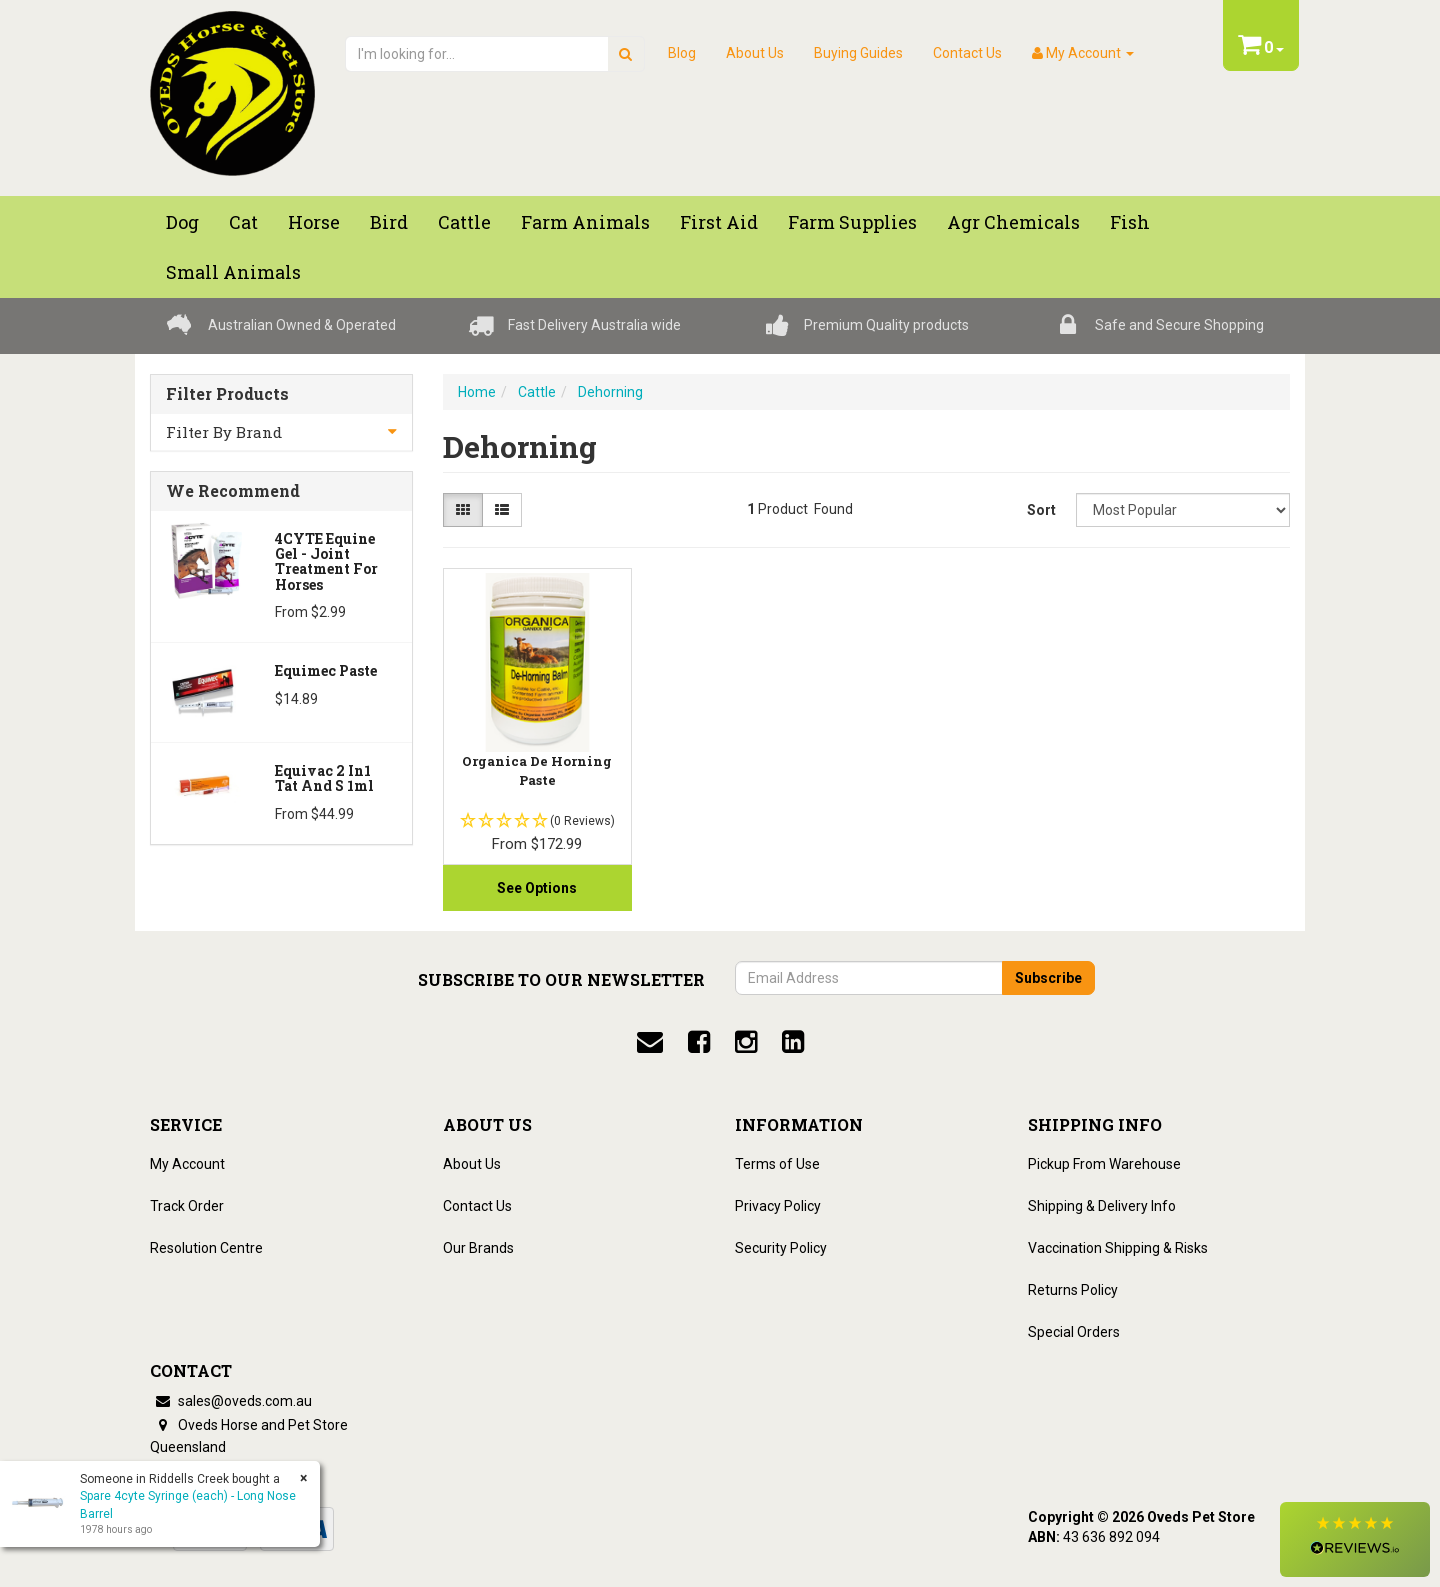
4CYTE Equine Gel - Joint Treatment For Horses (326, 561)
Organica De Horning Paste (537, 770)
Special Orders (1074, 1332)
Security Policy (781, 1248)
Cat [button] (243, 222)
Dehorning (610, 392)
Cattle (537, 392)
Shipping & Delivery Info (1102, 1206)
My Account (187, 1164)
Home (477, 392)
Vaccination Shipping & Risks (1118, 1248)
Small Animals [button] (233, 272)
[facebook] (699, 1042)
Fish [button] (1130, 222)
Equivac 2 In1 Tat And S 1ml (324, 778)
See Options (537, 888)
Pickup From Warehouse (1104, 1164)
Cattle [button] (464, 222)
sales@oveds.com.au (231, 1401)
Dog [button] (182, 222)
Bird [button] (389, 222)
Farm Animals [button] (585, 222)
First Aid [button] (719, 222)
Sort (1041, 510)
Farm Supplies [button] (852, 222)
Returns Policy (1073, 1290)
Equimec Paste (326, 670)
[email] (650, 1042)
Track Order (187, 1206)
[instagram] (746, 1042)
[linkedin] (793, 1042)
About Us (755, 53)
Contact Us (967, 53)
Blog (682, 53)
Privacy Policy (778, 1206)
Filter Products (227, 394)
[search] (625, 54)
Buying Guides (858, 53)
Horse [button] (314, 222)
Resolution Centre (206, 1248)
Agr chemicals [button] (1013, 222)
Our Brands (478, 1248)
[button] (1355, 1539)
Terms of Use (777, 1164)
